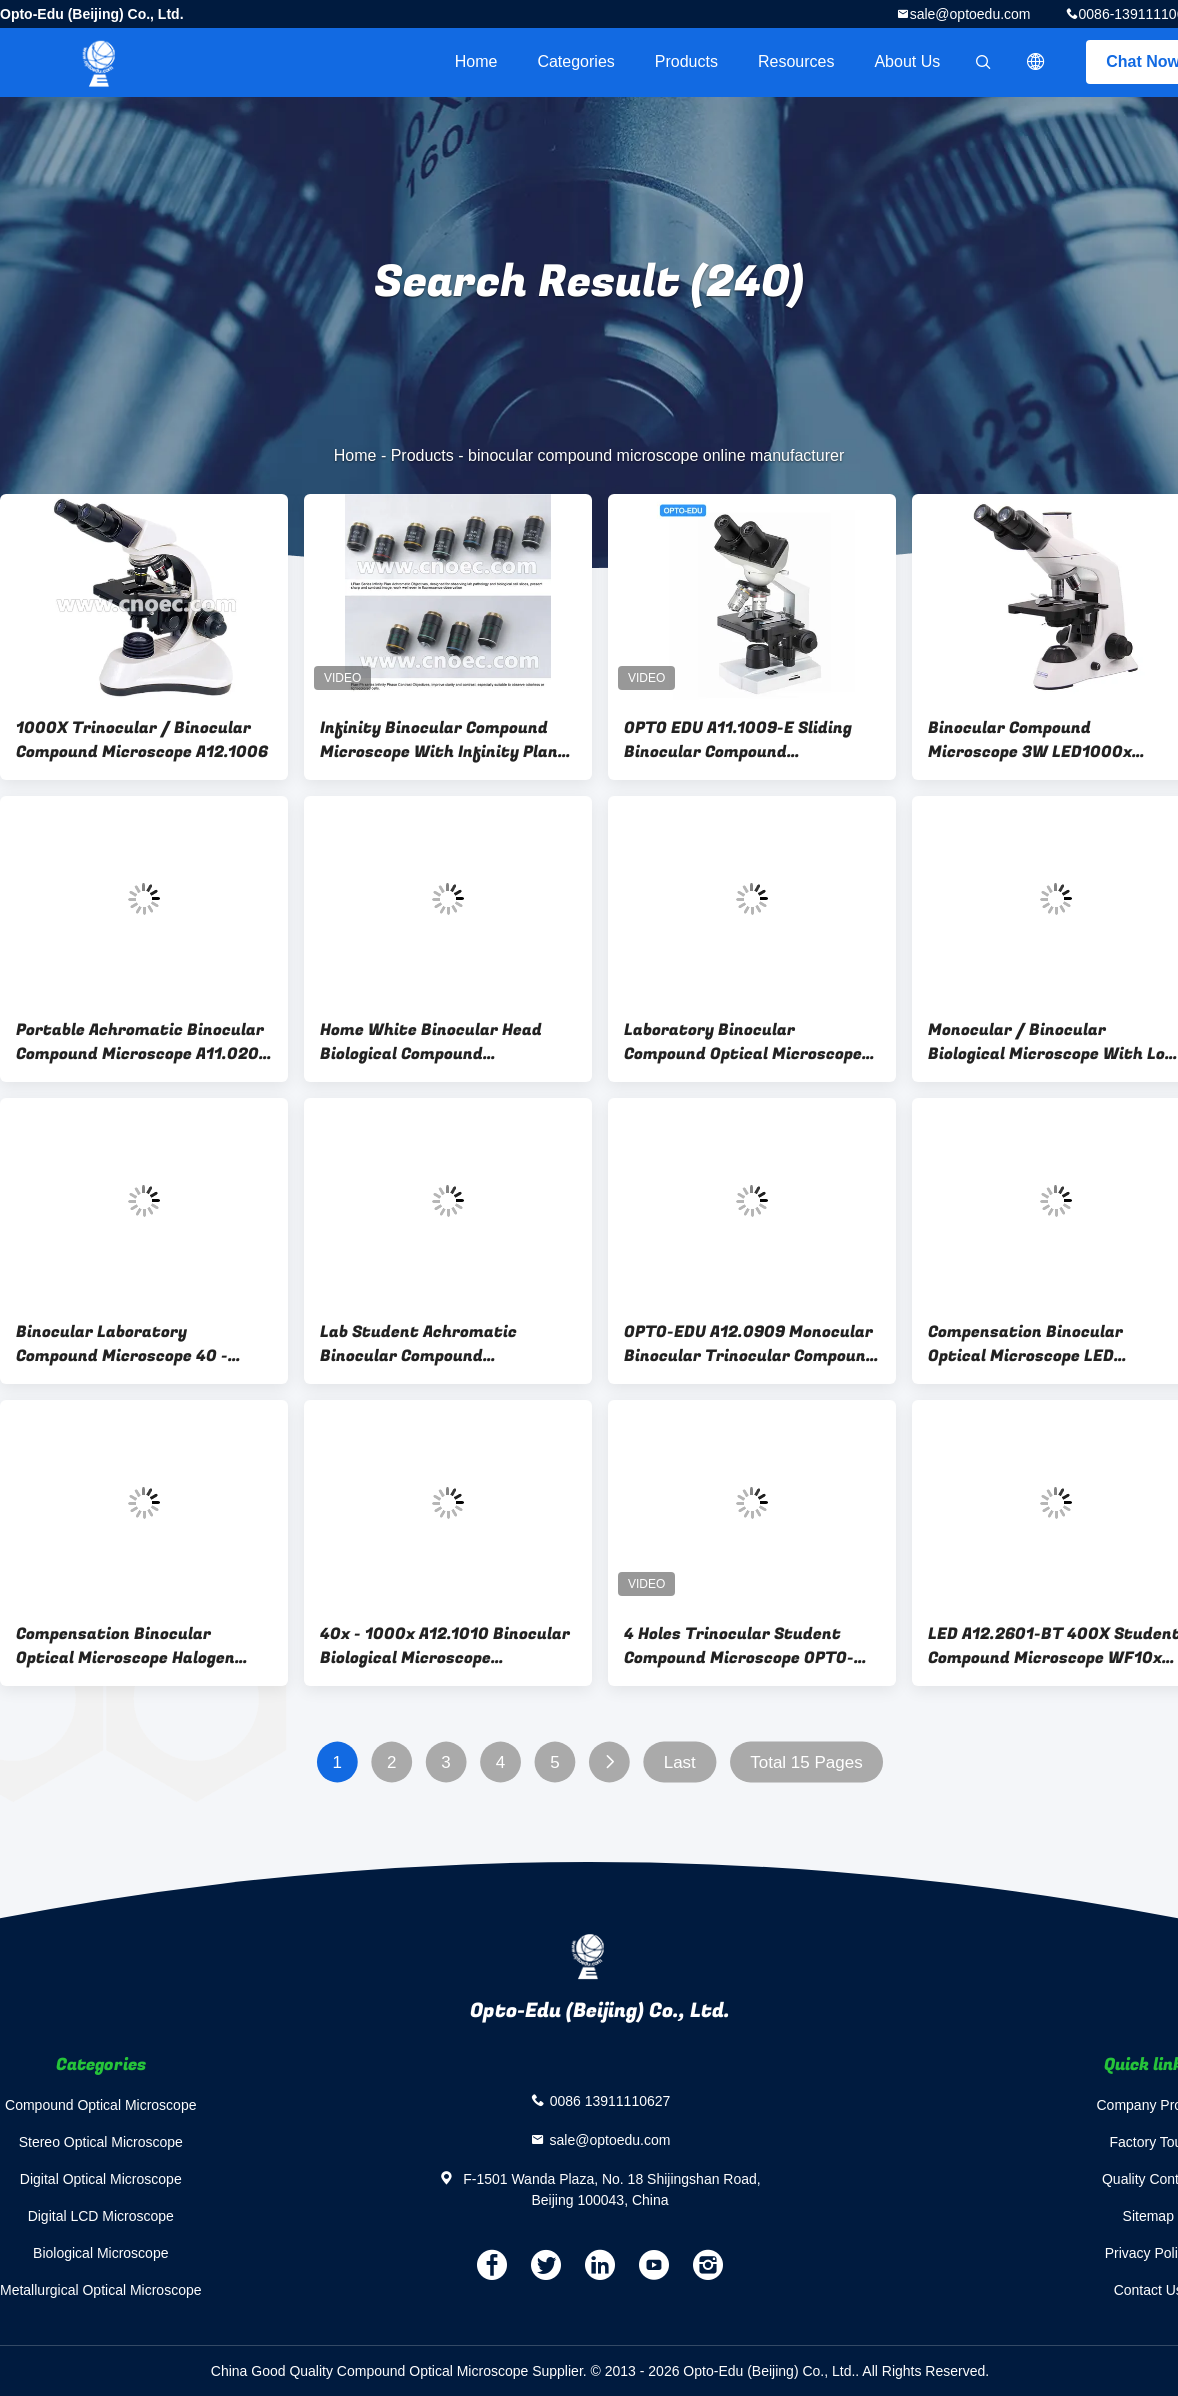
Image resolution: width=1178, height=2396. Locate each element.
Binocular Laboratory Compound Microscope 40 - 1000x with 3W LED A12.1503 (131, 1344)
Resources (796, 61)
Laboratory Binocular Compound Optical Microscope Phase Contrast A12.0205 (743, 1042)
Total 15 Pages (806, 1762)
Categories (575, 61)
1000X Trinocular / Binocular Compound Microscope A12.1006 (142, 740)
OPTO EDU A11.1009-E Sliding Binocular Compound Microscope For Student (738, 740)
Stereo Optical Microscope (101, 2142)
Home (476, 61)
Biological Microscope (100, 2253)
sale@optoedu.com (970, 14)
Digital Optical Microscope (101, 2179)
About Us (907, 61)
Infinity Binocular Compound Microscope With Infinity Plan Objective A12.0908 (439, 740)
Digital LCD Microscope (101, 2216)
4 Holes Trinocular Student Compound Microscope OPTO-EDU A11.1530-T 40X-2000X (739, 1646)
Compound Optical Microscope (100, 2105)
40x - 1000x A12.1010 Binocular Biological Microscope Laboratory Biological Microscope (445, 1646)
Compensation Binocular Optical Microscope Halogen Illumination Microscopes (125, 1646)
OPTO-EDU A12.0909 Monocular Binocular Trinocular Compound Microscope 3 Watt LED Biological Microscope (750, 1344)
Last (680, 1762)
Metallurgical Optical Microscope (101, 2290)
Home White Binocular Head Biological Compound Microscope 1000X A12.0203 (432, 1042)
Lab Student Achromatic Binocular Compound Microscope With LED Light (427, 1344)
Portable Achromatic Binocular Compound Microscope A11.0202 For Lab (142, 1042)
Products (686, 61)
